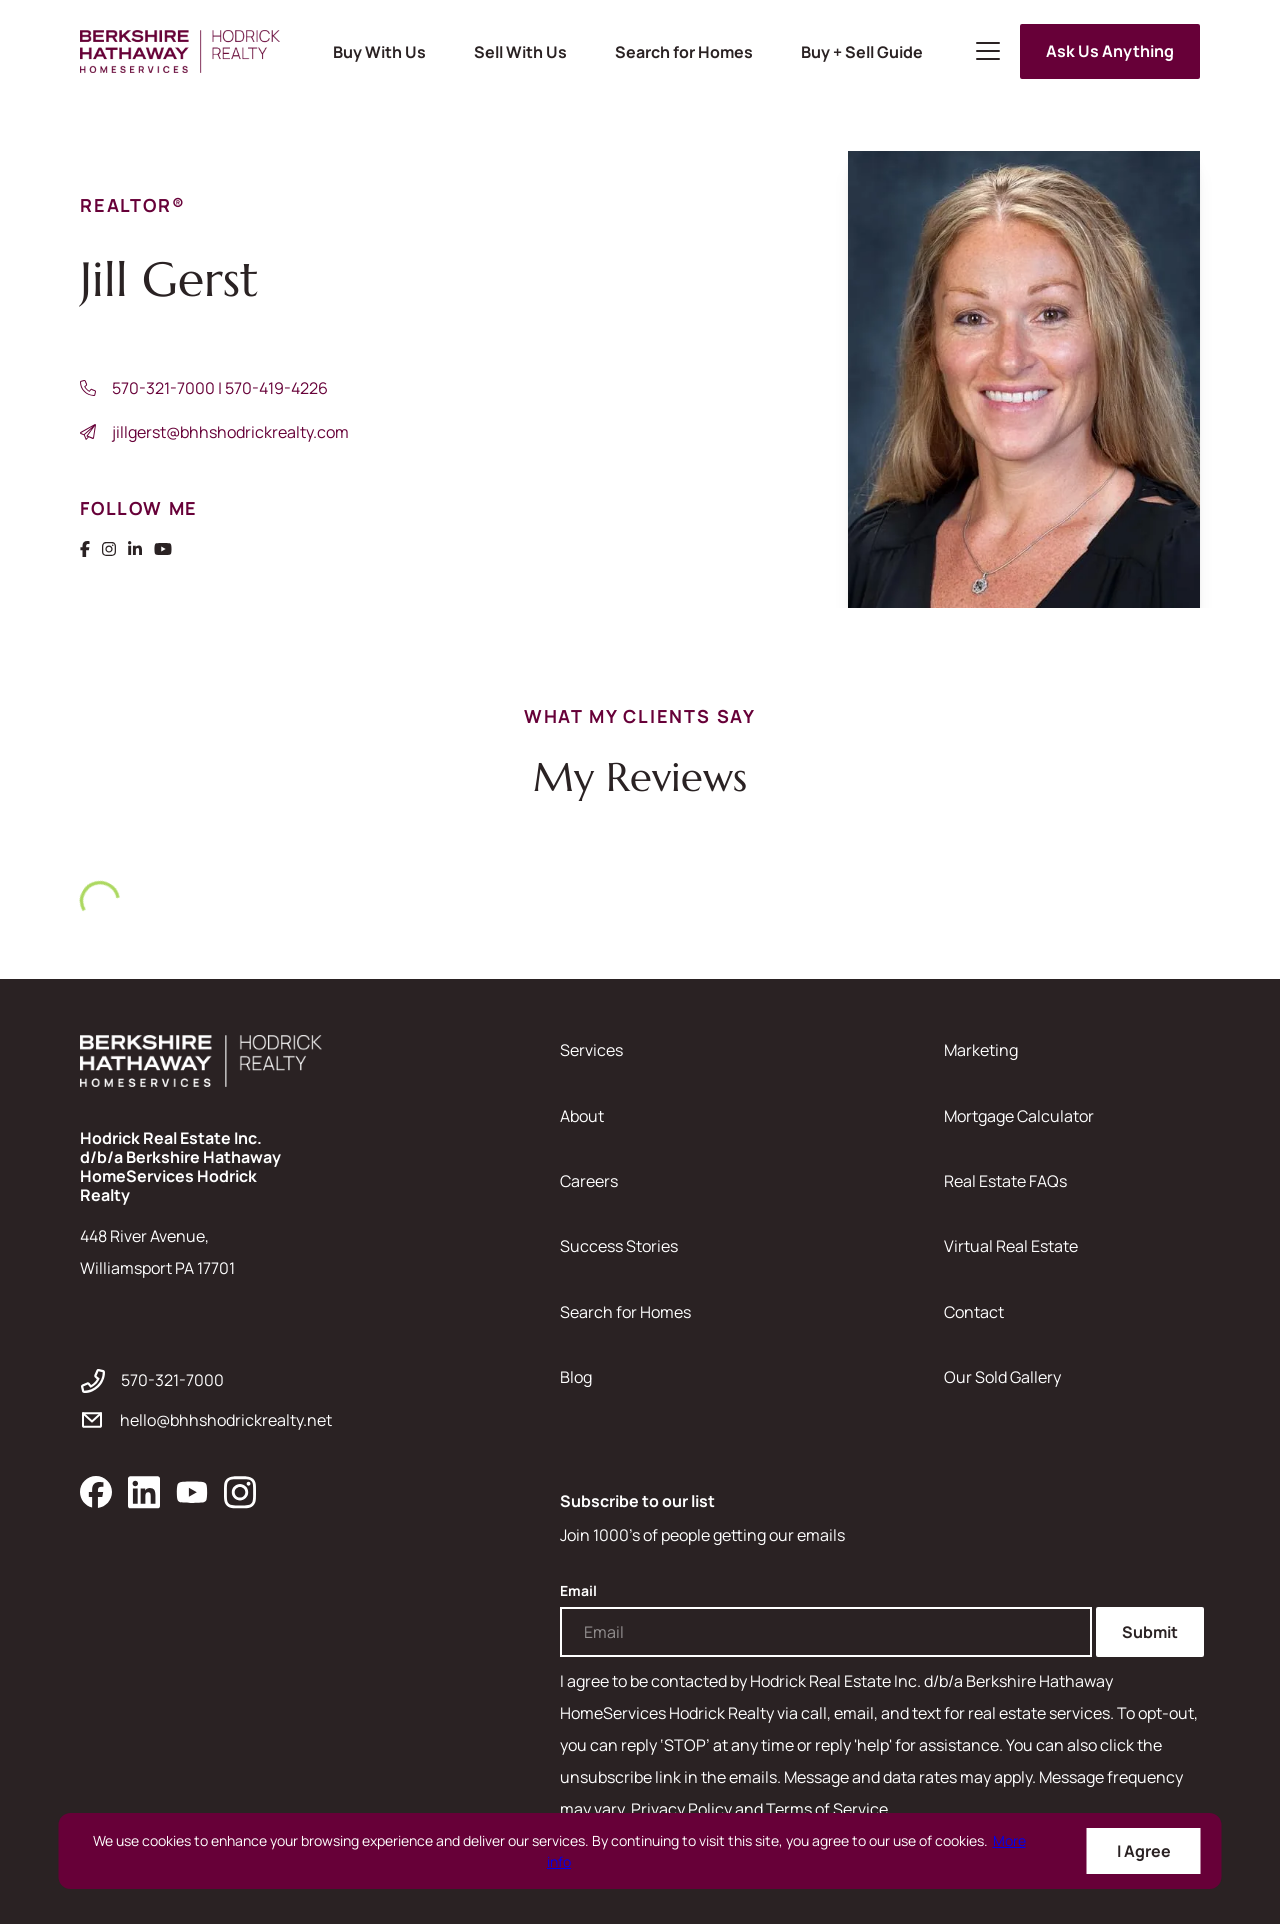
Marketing (981, 1050)
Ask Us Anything (1110, 51)
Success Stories (619, 1246)
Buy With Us (379, 52)
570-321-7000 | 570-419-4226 (220, 388)
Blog (576, 1377)
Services (591, 1050)
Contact (974, 1312)
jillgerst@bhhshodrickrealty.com (230, 432)
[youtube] (192, 1492)
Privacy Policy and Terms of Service (759, 1809)
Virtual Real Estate (1011, 1246)
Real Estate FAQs (1005, 1181)
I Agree (1144, 1851)
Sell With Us (520, 52)
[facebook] (96, 1492)
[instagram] (240, 1492)
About (582, 1116)
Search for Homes (684, 52)
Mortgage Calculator (1019, 1116)
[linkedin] (144, 1492)
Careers (589, 1181)
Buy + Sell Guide (862, 52)
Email (578, 1591)
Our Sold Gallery (1002, 1377)
